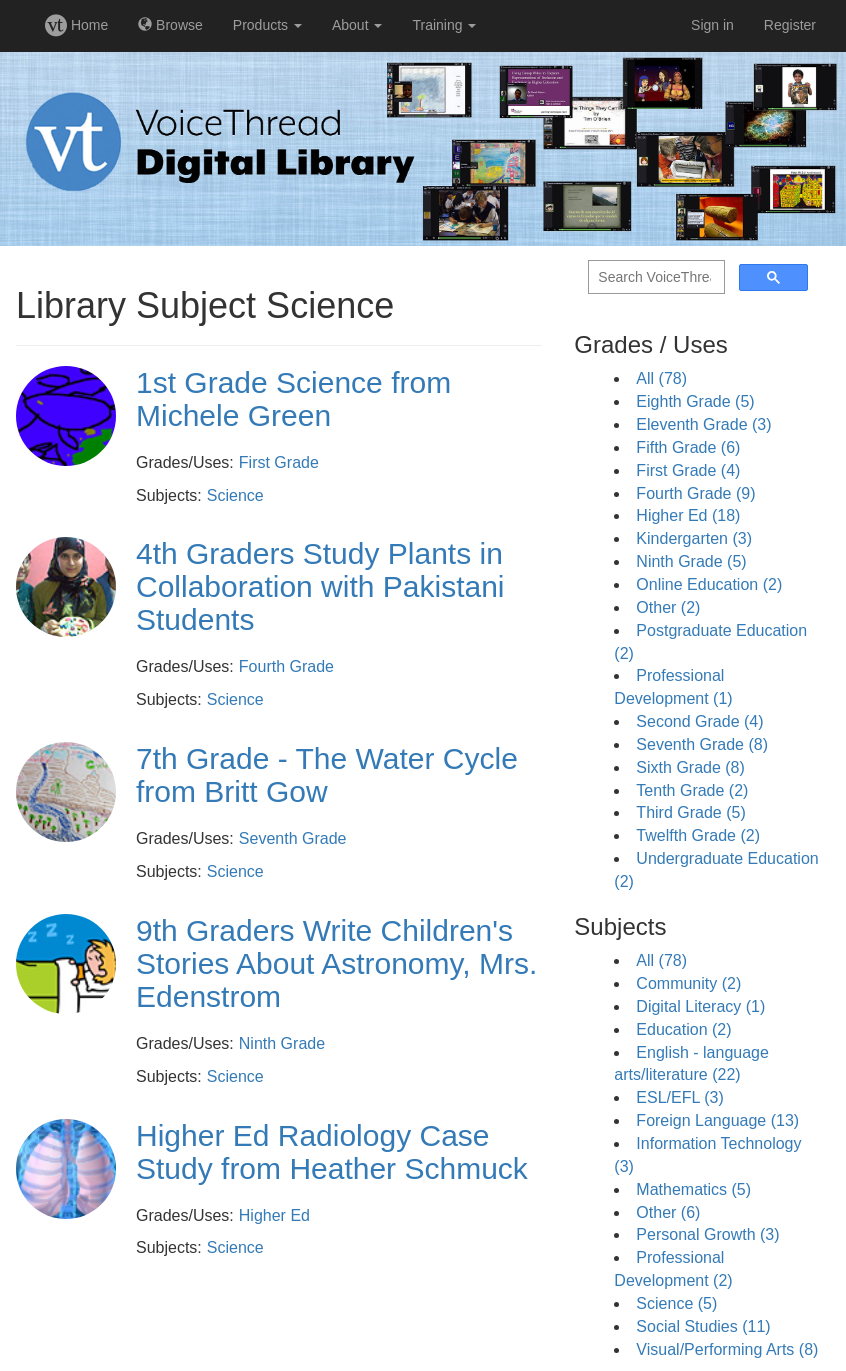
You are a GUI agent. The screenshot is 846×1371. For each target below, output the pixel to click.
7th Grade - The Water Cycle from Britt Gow (327, 775)
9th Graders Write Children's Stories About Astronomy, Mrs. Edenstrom (336, 963)
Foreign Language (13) (717, 1120)
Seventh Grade (293, 838)
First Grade (279, 462)
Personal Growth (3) (707, 1234)
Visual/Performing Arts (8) (727, 1349)
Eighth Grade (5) (695, 401)
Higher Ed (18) (688, 515)
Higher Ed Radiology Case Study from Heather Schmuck (332, 1152)
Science (235, 495)
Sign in (712, 25)
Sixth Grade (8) (690, 767)
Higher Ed (274, 1215)
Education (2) (683, 1029)
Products (267, 25)
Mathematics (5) (693, 1189)
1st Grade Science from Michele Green (293, 399)
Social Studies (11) (703, 1326)
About (357, 25)
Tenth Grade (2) (692, 790)
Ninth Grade (282, 1043)
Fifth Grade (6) (688, 447)
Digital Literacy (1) (700, 1006)
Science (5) (676, 1303)
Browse (170, 25)
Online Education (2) (709, 584)
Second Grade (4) (699, 721)
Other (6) (668, 1212)
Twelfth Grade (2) (698, 835)
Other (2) (668, 607)
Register (790, 25)
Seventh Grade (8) (702, 744)
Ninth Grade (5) (691, 561)
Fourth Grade (286, 666)
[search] (654, 277)
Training (444, 25)
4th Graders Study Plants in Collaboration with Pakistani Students (320, 586)
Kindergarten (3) (694, 538)
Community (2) (688, 983)
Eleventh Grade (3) (703, 424)
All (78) (661, 378)
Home (76, 25)
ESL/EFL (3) (679, 1097)
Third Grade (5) (690, 812)
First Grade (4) (688, 470)
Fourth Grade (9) (695, 493)
